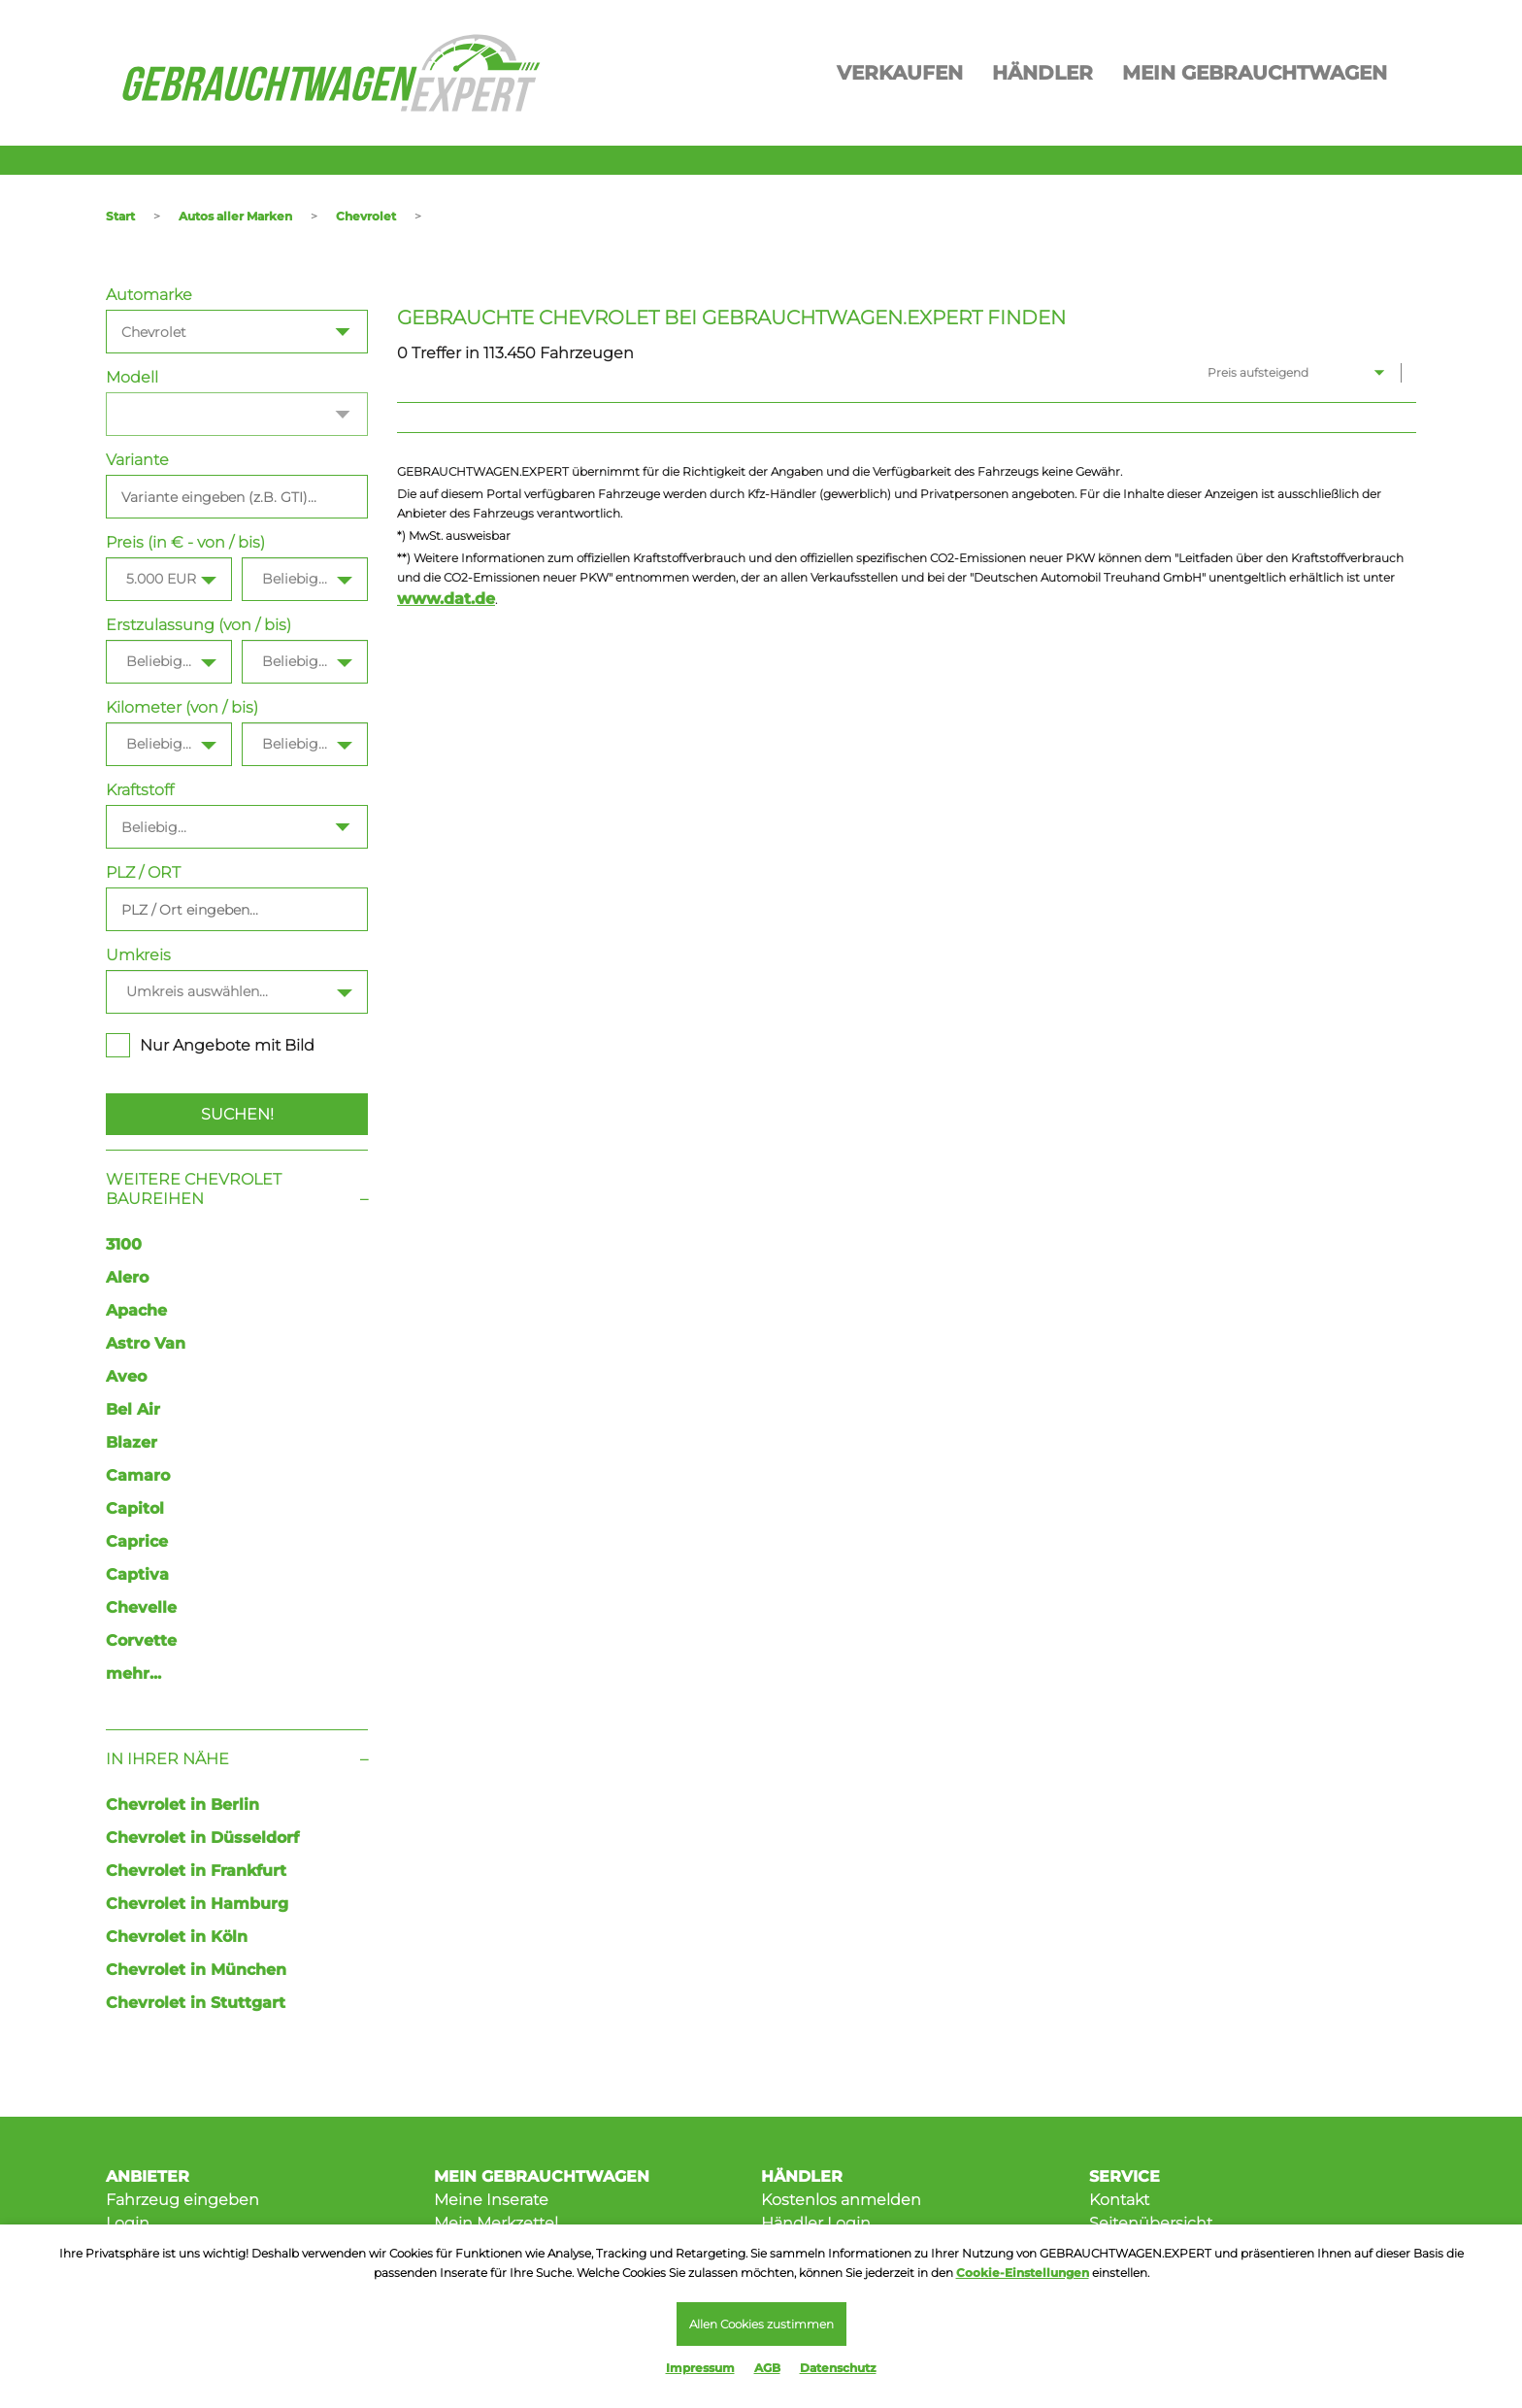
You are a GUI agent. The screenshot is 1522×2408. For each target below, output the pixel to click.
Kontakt (1119, 2200)
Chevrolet (366, 216)
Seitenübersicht (1150, 2223)
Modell (132, 377)
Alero (127, 1277)
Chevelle (141, 1607)
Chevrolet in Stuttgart (195, 2002)
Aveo (126, 1376)
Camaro (138, 1475)
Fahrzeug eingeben (182, 2200)
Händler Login (816, 2223)
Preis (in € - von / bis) (185, 542)
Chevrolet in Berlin (182, 1804)
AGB (767, 2367)
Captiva (137, 1574)
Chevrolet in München (196, 1969)
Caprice (137, 1541)
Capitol (135, 1508)
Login (127, 2223)
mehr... (133, 1673)
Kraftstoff (140, 790)
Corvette (141, 1640)
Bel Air (133, 1409)
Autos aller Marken (235, 216)
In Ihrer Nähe (167, 1759)
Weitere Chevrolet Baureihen (193, 1189)
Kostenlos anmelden (841, 2200)
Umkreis (138, 955)
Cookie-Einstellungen (1022, 2272)
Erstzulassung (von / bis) (198, 625)
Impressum (700, 2367)
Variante (137, 460)
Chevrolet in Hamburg (197, 1903)
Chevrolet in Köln (177, 1936)
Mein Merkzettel (496, 2223)
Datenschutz (838, 2367)
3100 (124, 1244)
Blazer (131, 1442)
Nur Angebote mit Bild (210, 1045)
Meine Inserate (491, 2200)
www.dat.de (446, 598)
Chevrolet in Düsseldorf (202, 1837)
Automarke (149, 294)
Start (120, 216)
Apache (136, 1310)
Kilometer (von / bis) (182, 707)
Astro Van (145, 1343)
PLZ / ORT (143, 872)
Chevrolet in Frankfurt (196, 1870)
